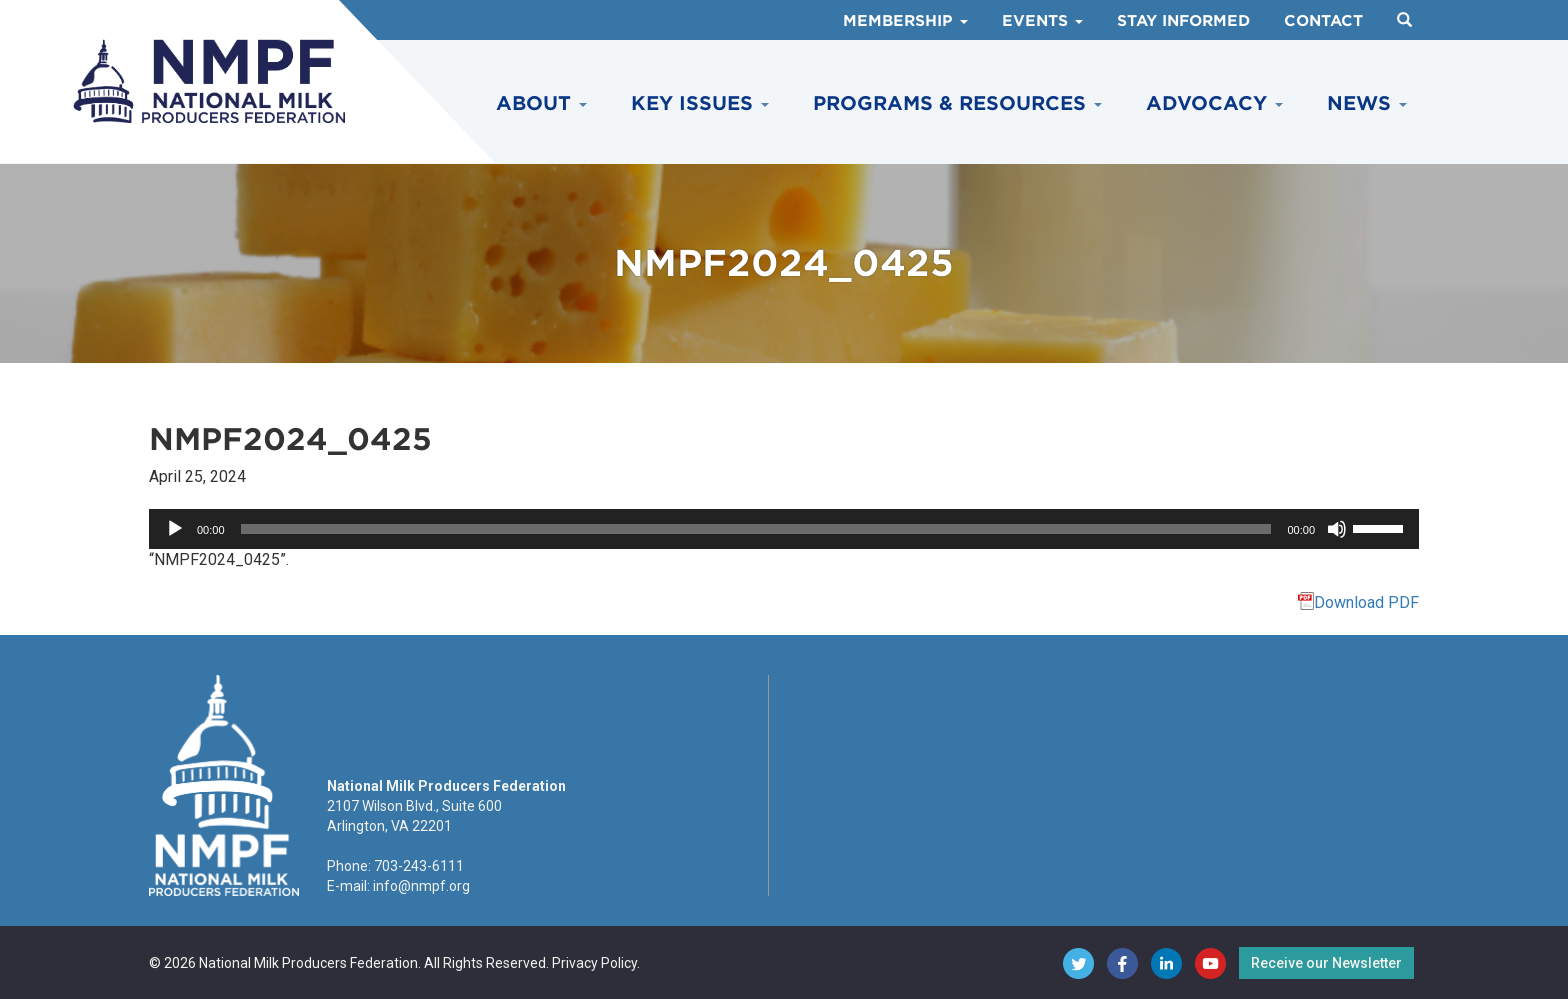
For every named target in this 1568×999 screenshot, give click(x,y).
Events (1042, 21)
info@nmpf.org (421, 886)
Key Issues (700, 103)
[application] (784, 529)
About (541, 103)
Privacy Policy (594, 963)
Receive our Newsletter (1326, 963)
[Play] (175, 529)
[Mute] (1337, 529)
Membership (905, 21)
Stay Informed (1183, 21)
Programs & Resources (957, 103)
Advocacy (1214, 103)
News (1367, 103)
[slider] (756, 529)
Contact (1323, 21)
